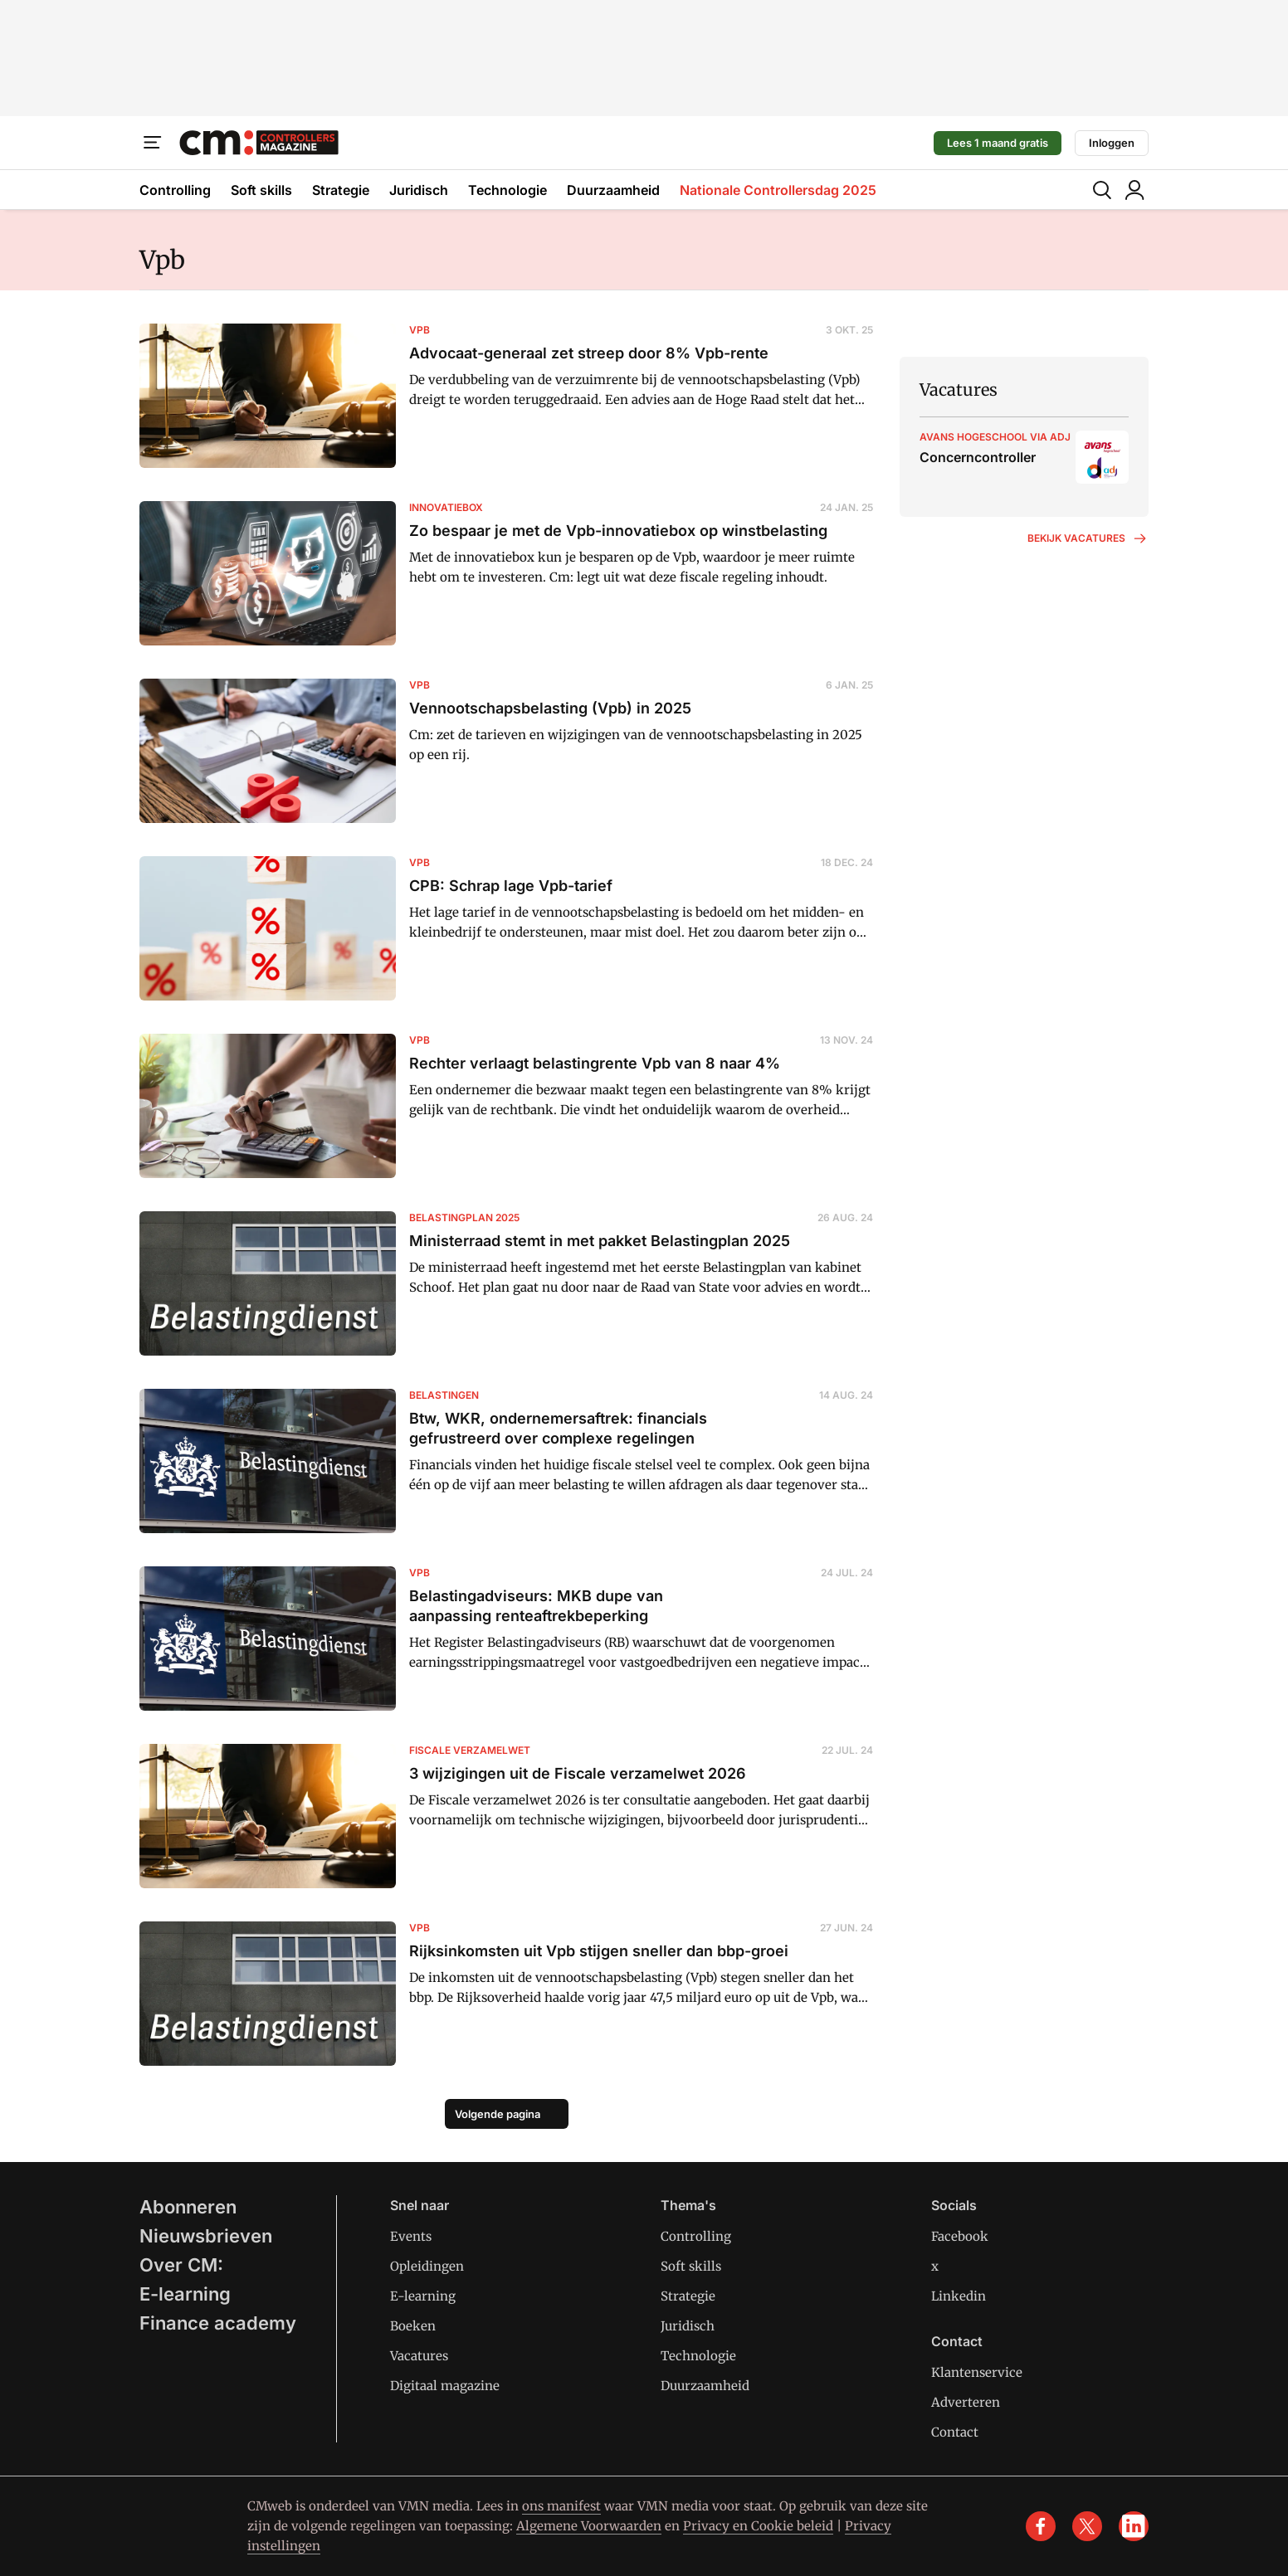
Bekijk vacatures (1088, 538)
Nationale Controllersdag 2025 (778, 190)
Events (411, 2236)
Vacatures (419, 2356)
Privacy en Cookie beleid (758, 2526)
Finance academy (217, 2323)
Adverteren (965, 2402)
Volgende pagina (497, 2114)
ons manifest (561, 2506)
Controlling (175, 190)
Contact (954, 2432)
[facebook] (1041, 2526)
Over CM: (181, 2265)
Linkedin (958, 2296)
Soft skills (261, 190)
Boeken (413, 2326)
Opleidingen (427, 2266)
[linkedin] (1134, 2526)
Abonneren (188, 2207)
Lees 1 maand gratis (997, 142)
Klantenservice (976, 2372)
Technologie (507, 190)
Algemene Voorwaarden (588, 2526)
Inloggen (1111, 142)
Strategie (340, 190)
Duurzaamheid (613, 190)
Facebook (959, 2236)
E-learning (185, 2294)
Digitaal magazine (445, 2385)
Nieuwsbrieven (205, 2236)
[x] (1087, 2526)
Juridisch (418, 190)
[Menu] (152, 142)
